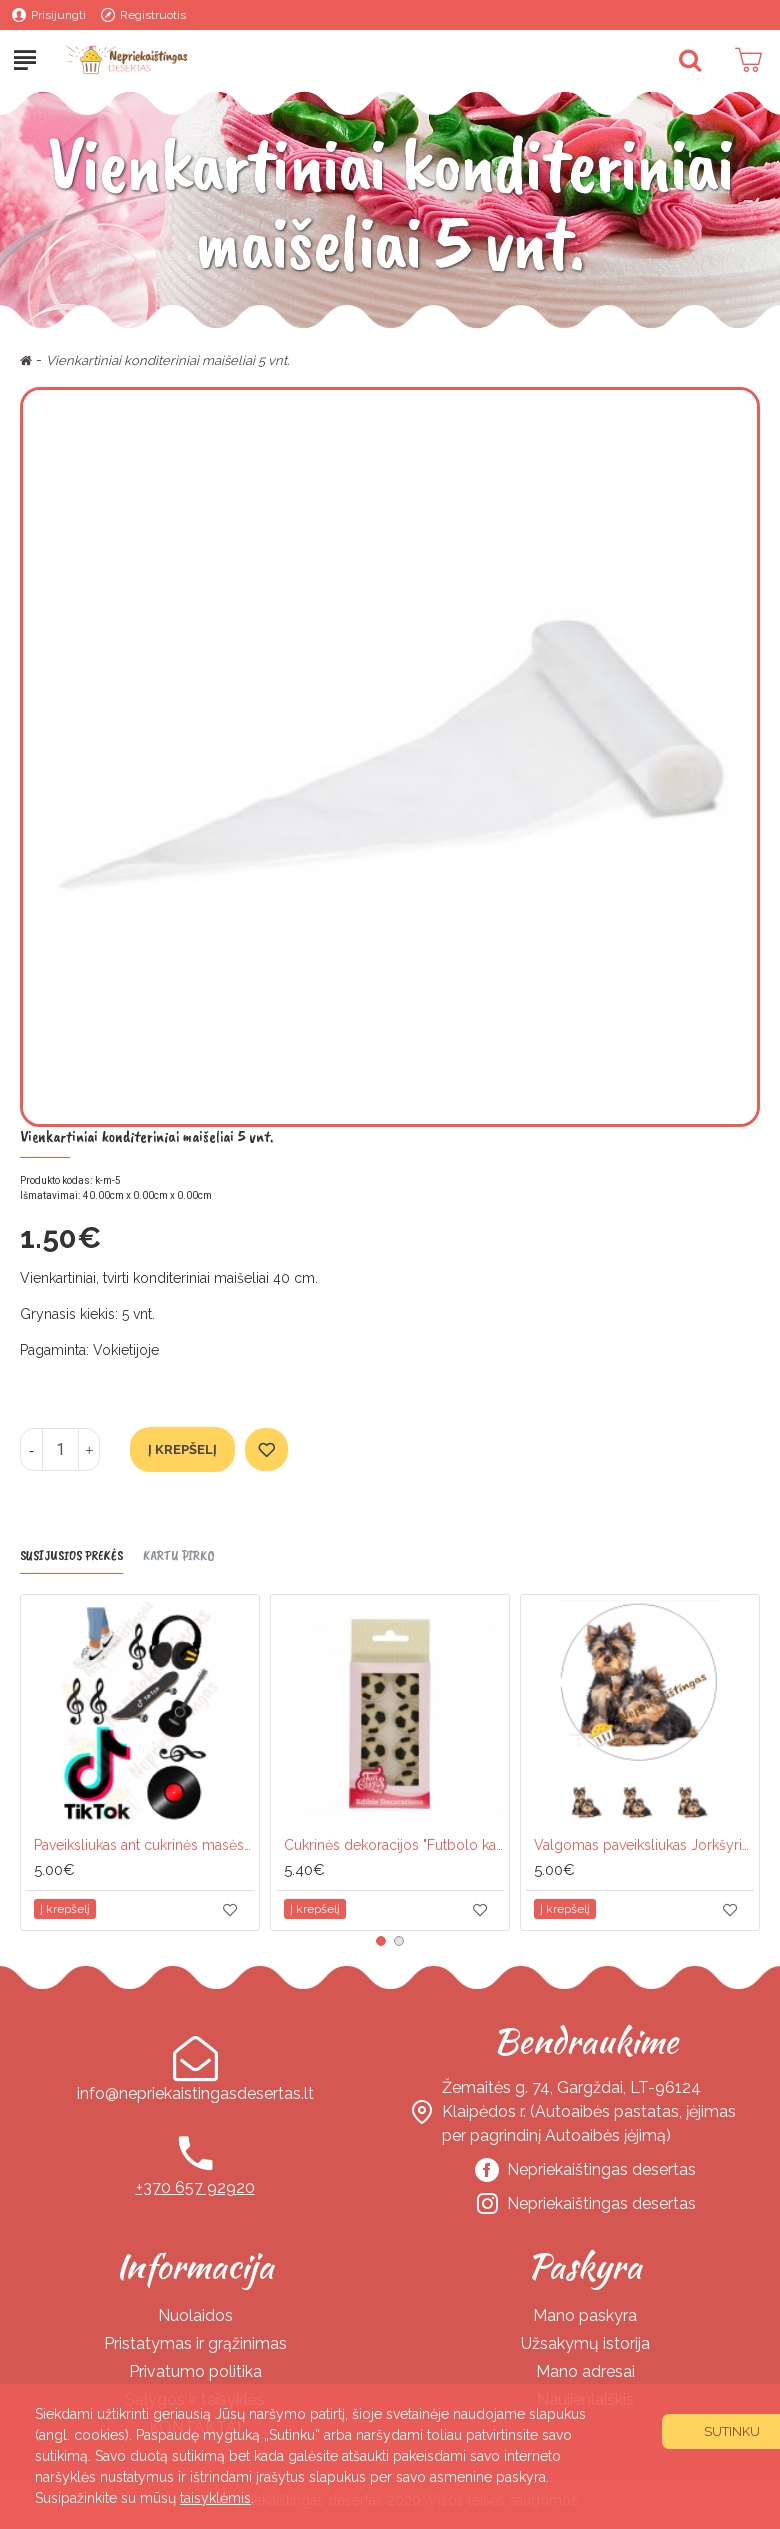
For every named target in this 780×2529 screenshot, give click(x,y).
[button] (381, 1941)
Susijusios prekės (71, 1555)
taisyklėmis (215, 2498)
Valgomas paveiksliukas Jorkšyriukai (644, 1845)
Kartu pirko (179, 1555)
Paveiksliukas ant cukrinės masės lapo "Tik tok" (144, 1845)
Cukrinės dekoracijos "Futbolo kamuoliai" (394, 1845)
